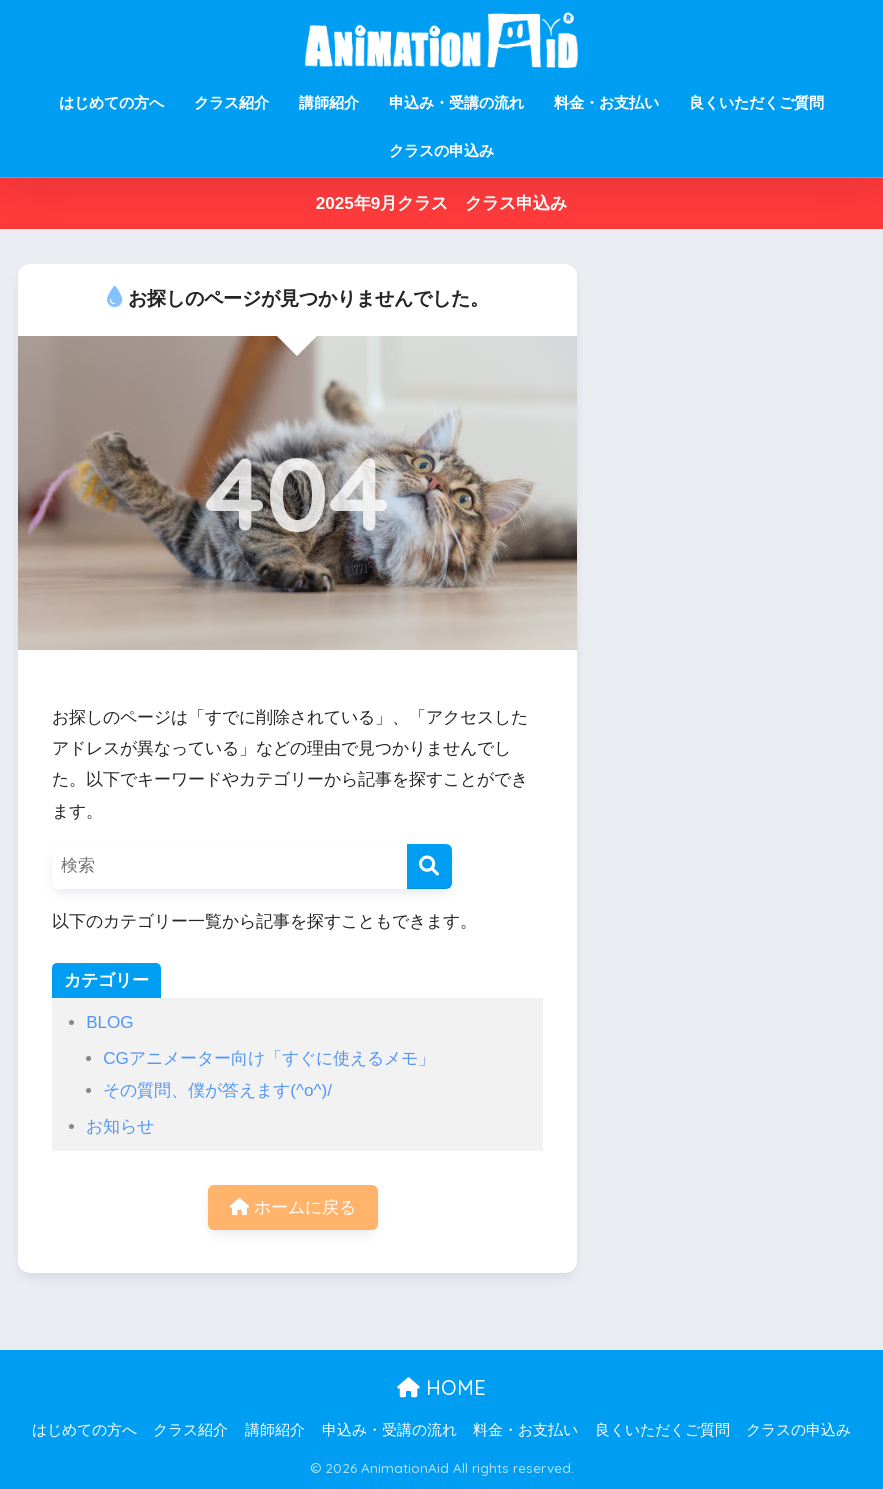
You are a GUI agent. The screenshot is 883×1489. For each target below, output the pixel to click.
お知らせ (120, 1126)
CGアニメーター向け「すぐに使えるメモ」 (269, 1058)
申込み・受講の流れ (456, 102)
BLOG (110, 1022)
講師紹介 (329, 102)
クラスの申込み (441, 150)
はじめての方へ (111, 102)
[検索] (429, 866)
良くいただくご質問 (756, 102)
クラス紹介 (231, 102)
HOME (441, 1387)
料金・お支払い (606, 102)
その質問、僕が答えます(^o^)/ (217, 1090)
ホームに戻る (293, 1207)
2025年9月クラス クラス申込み (442, 203)
